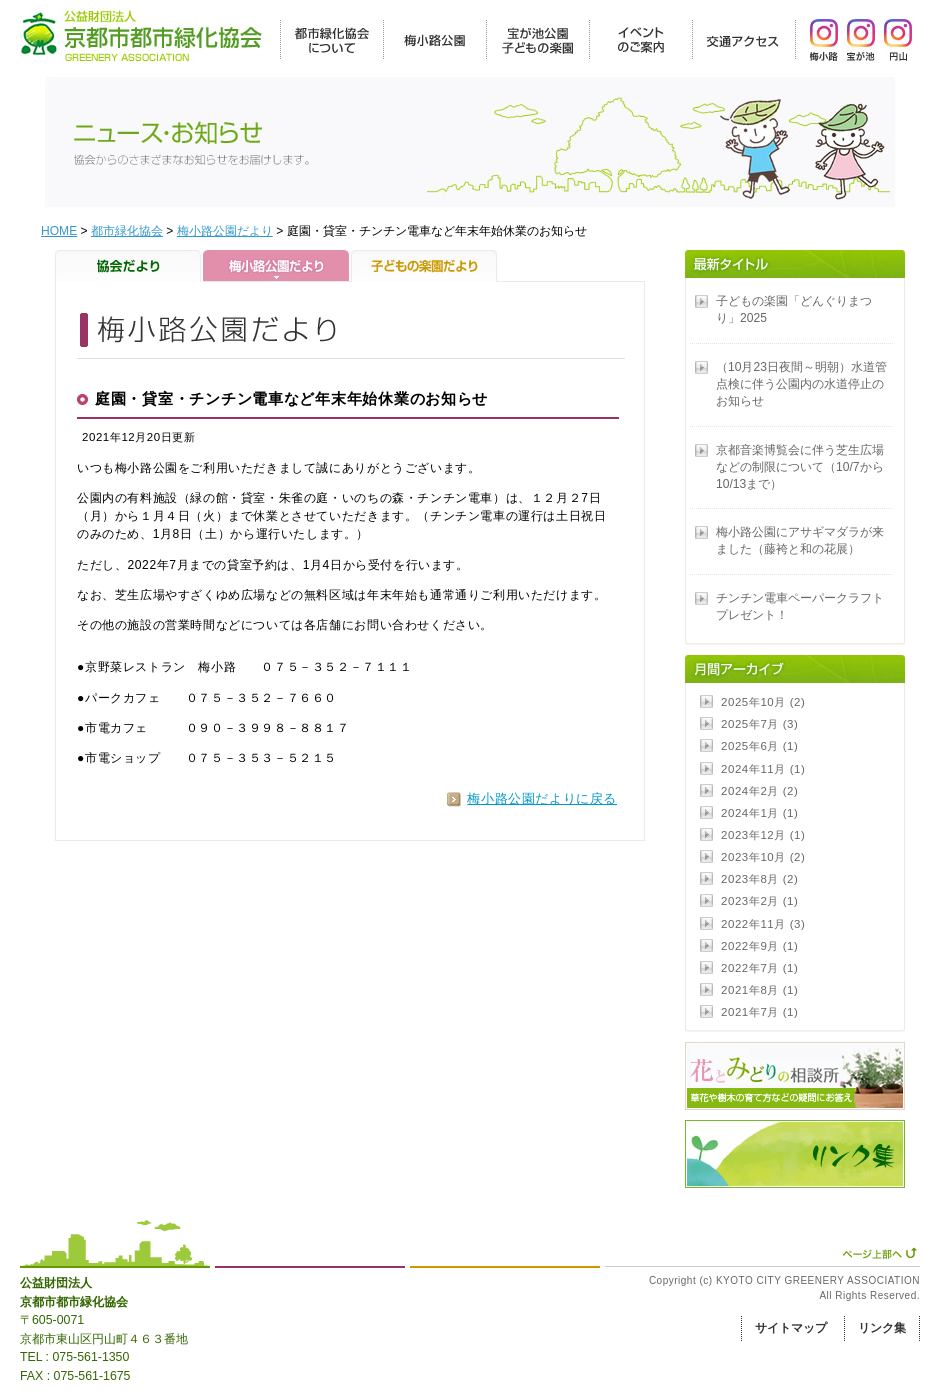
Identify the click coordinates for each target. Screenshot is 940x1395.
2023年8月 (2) (759, 879)
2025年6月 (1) (759, 746)
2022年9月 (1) (759, 946)
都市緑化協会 (127, 231)
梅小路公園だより (225, 231)
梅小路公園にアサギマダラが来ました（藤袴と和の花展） (800, 540)
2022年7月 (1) (759, 968)
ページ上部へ (879, 1253)
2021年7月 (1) (759, 1012)
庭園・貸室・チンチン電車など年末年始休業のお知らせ (291, 399)
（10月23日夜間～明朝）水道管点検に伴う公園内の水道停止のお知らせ (801, 384)
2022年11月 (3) (763, 924)
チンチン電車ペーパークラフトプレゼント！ (800, 606)
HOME (59, 231)
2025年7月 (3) (759, 724)
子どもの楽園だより (424, 266)
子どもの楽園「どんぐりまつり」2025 (794, 309)
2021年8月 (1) (759, 990)
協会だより (129, 266)
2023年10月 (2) (763, 857)
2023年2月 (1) (759, 901)
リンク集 (882, 1328)
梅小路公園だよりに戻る (542, 798)
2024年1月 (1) (759, 813)
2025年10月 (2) (763, 702)
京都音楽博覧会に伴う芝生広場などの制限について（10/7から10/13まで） (800, 467)
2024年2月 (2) (759, 791)
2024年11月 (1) (763, 769)
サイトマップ (791, 1328)
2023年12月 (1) (763, 835)
